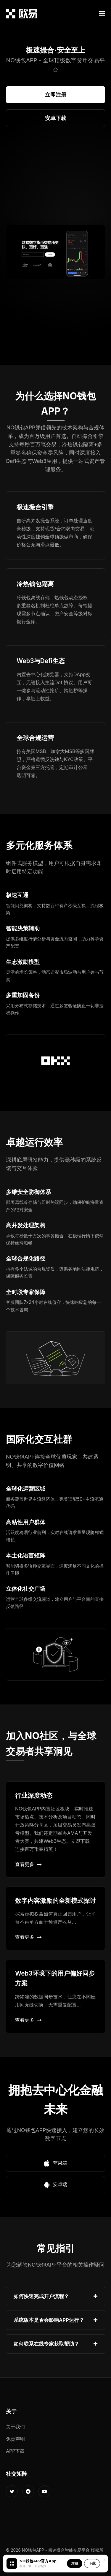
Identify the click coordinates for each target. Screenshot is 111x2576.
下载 (92, 2563)
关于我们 (15, 2427)
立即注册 (55, 94)
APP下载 (15, 2451)
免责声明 (15, 2439)
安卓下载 (55, 118)
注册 (74, 2563)
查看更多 (28, 1864)
